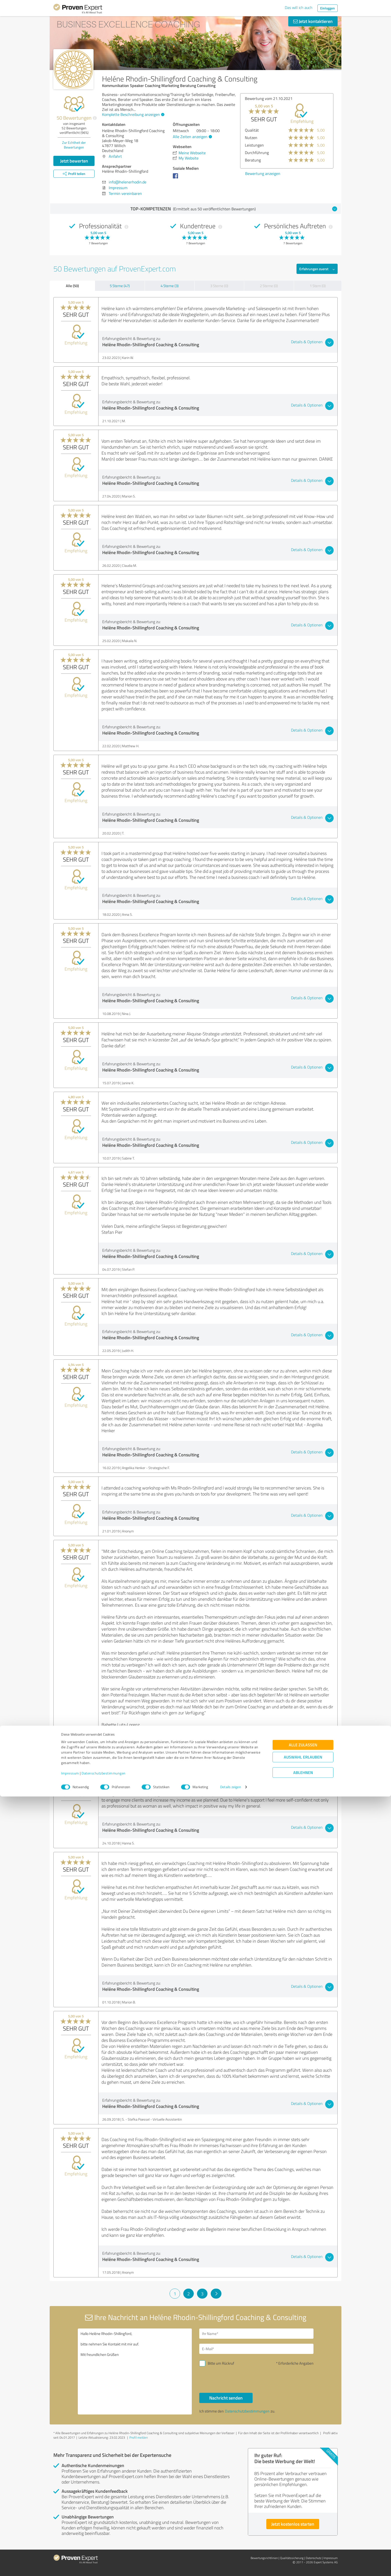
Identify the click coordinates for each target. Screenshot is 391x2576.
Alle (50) (72, 285)
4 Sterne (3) (170, 285)
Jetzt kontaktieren (313, 21)
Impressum (70, 2552)
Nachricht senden (226, 2398)
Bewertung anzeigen (262, 173)
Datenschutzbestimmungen (104, 2552)
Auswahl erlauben (303, 2537)
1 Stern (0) (318, 285)
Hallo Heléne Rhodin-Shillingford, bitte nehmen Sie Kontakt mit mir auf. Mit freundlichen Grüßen (135, 2371)
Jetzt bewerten (74, 161)
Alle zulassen (303, 2524)
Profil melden (138, 2437)
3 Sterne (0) (219, 285)
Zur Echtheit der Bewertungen (74, 145)
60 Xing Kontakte (151, 1767)
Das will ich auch (298, 7)
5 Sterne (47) (120, 285)
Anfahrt (115, 156)
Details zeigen (230, 2566)
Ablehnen (303, 2552)
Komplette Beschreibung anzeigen (132, 114)
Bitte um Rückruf (221, 2363)
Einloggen (327, 8)
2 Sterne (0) (269, 285)
